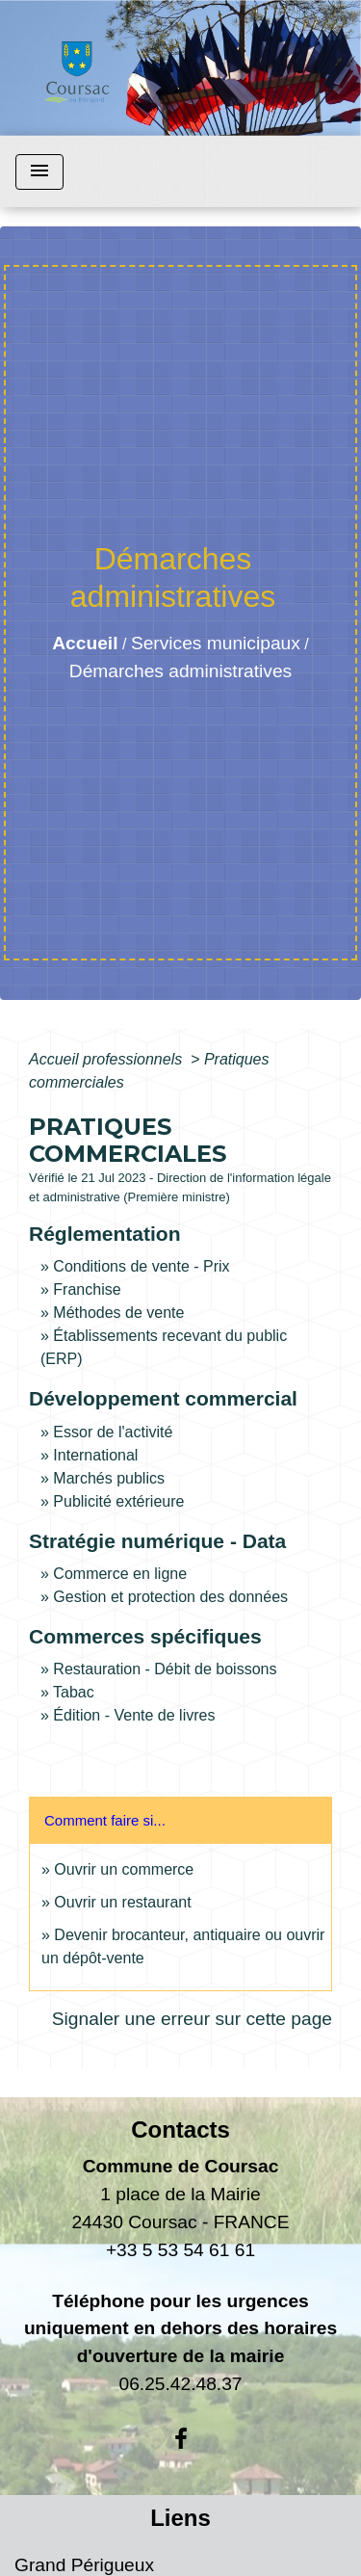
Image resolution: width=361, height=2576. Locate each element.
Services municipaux (215, 643)
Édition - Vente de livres (134, 1715)
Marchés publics (109, 1478)
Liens (180, 2518)
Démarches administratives (180, 671)
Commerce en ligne (120, 1573)
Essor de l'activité (112, 1432)
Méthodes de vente (118, 1312)
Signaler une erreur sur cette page (192, 2019)
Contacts (180, 2129)
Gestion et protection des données (170, 1597)
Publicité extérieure (118, 1501)
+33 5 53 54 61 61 (180, 2250)
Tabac (73, 1692)
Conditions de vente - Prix (141, 1266)
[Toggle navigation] (39, 172)
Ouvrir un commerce (123, 1869)
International (95, 1455)
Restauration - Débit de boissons (164, 1669)
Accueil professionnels (108, 1059)
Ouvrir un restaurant (122, 1902)
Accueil (84, 643)
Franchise (86, 1289)
